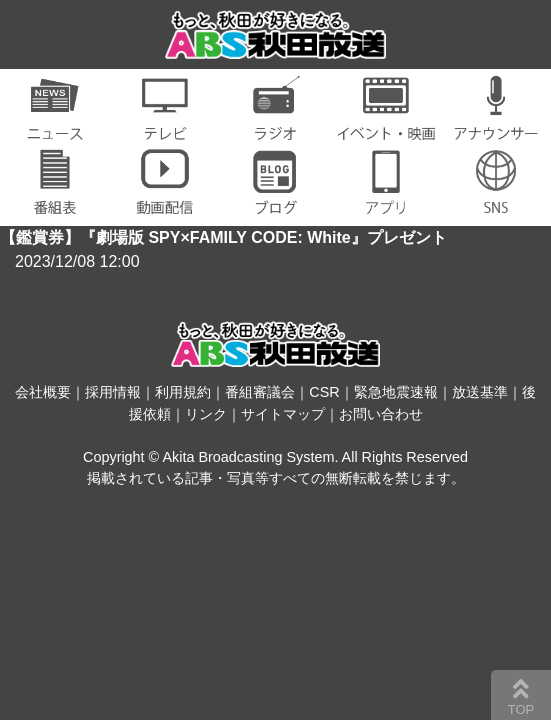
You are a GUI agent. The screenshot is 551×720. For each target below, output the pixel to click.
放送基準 (480, 392)
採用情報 (113, 392)
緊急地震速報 (396, 392)
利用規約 (183, 392)
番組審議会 (260, 392)
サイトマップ (283, 414)
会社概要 (43, 392)
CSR (324, 392)
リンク (206, 414)
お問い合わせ (381, 414)
